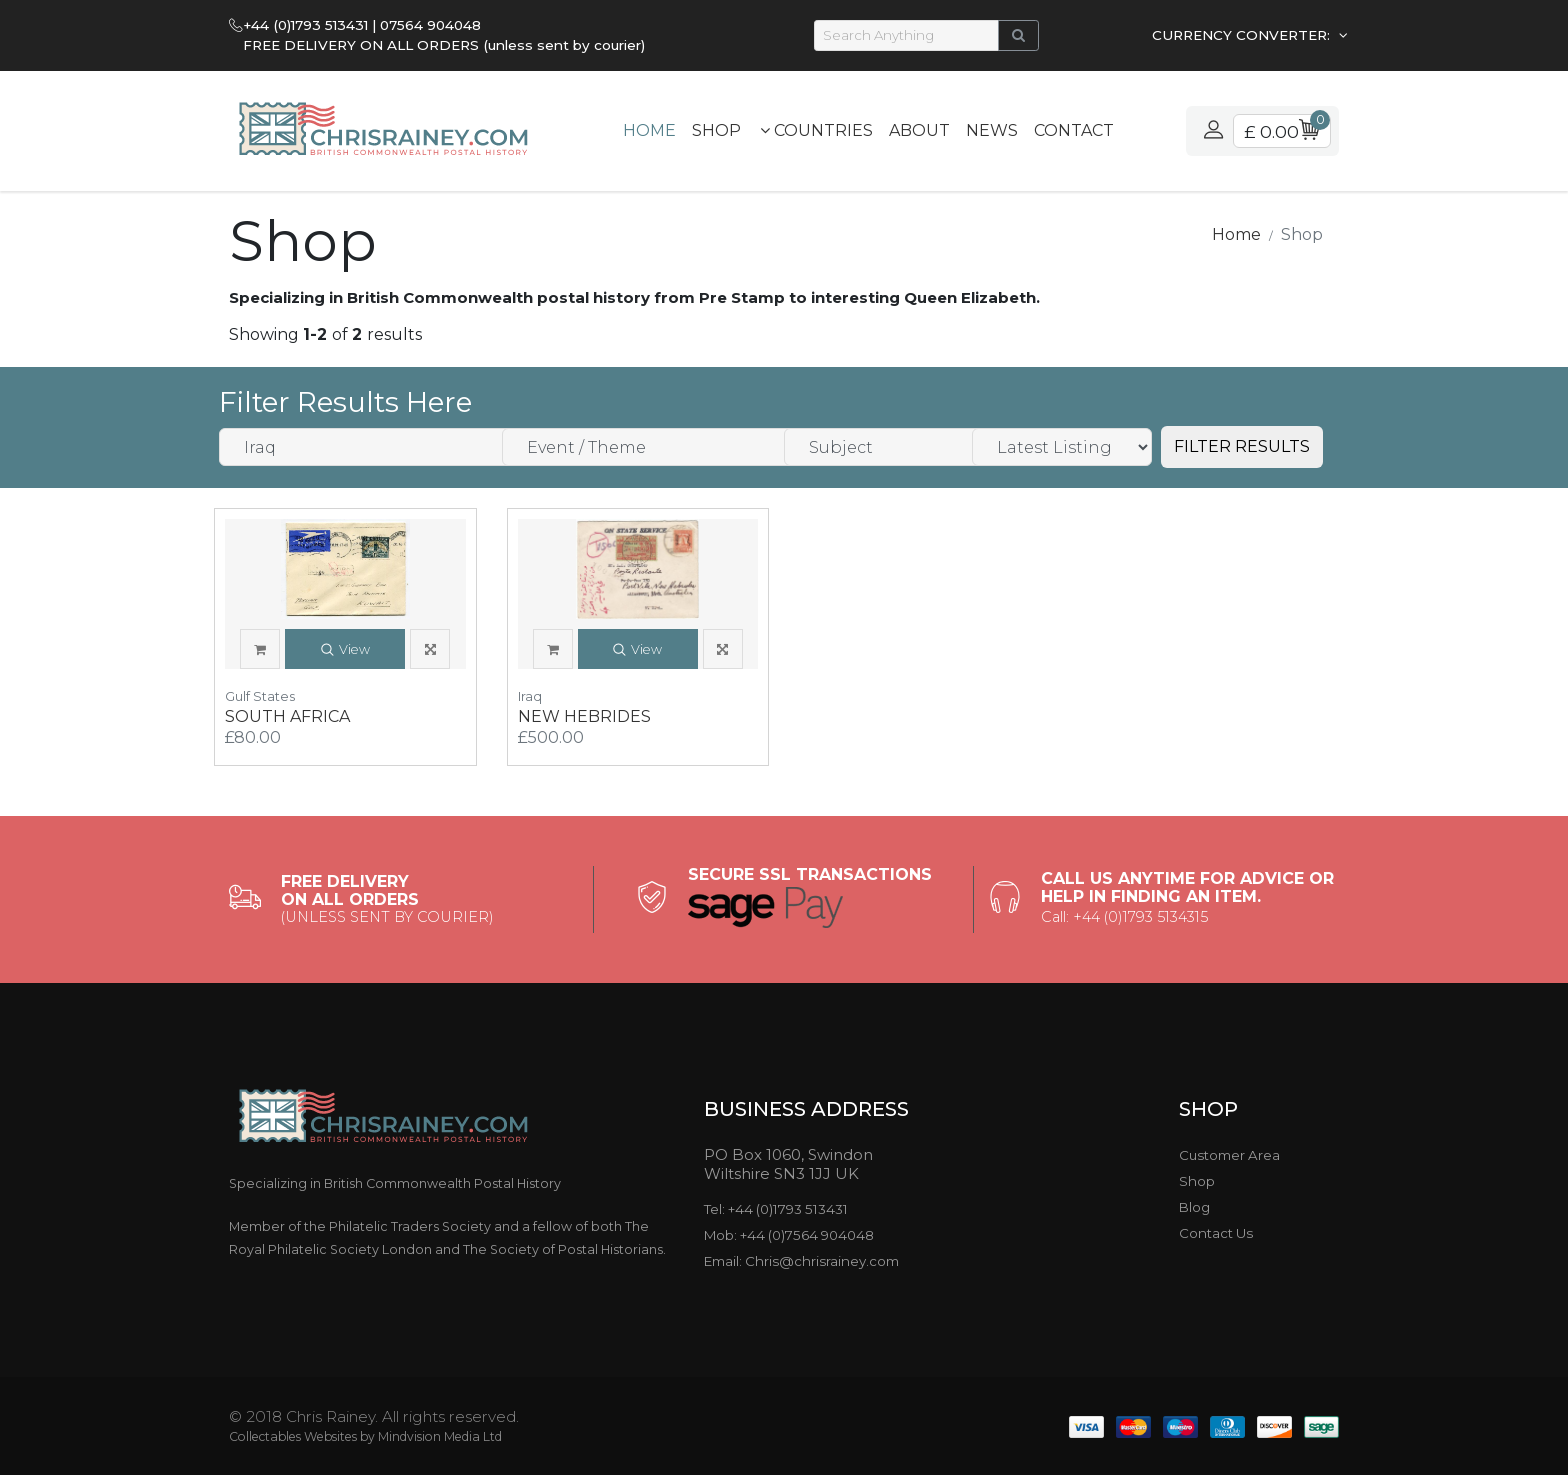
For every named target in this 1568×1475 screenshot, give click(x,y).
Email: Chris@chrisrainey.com (801, 1261)
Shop (716, 130)
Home (649, 130)
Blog (1194, 1207)
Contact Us (1216, 1233)
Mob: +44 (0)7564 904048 (789, 1235)
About (919, 130)
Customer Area (1229, 1155)
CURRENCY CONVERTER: (1243, 35)
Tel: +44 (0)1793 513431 (776, 1209)
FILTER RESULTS (1242, 446)
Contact (1074, 130)
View (345, 650)
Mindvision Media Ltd (440, 1436)
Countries (816, 130)
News (992, 130)
